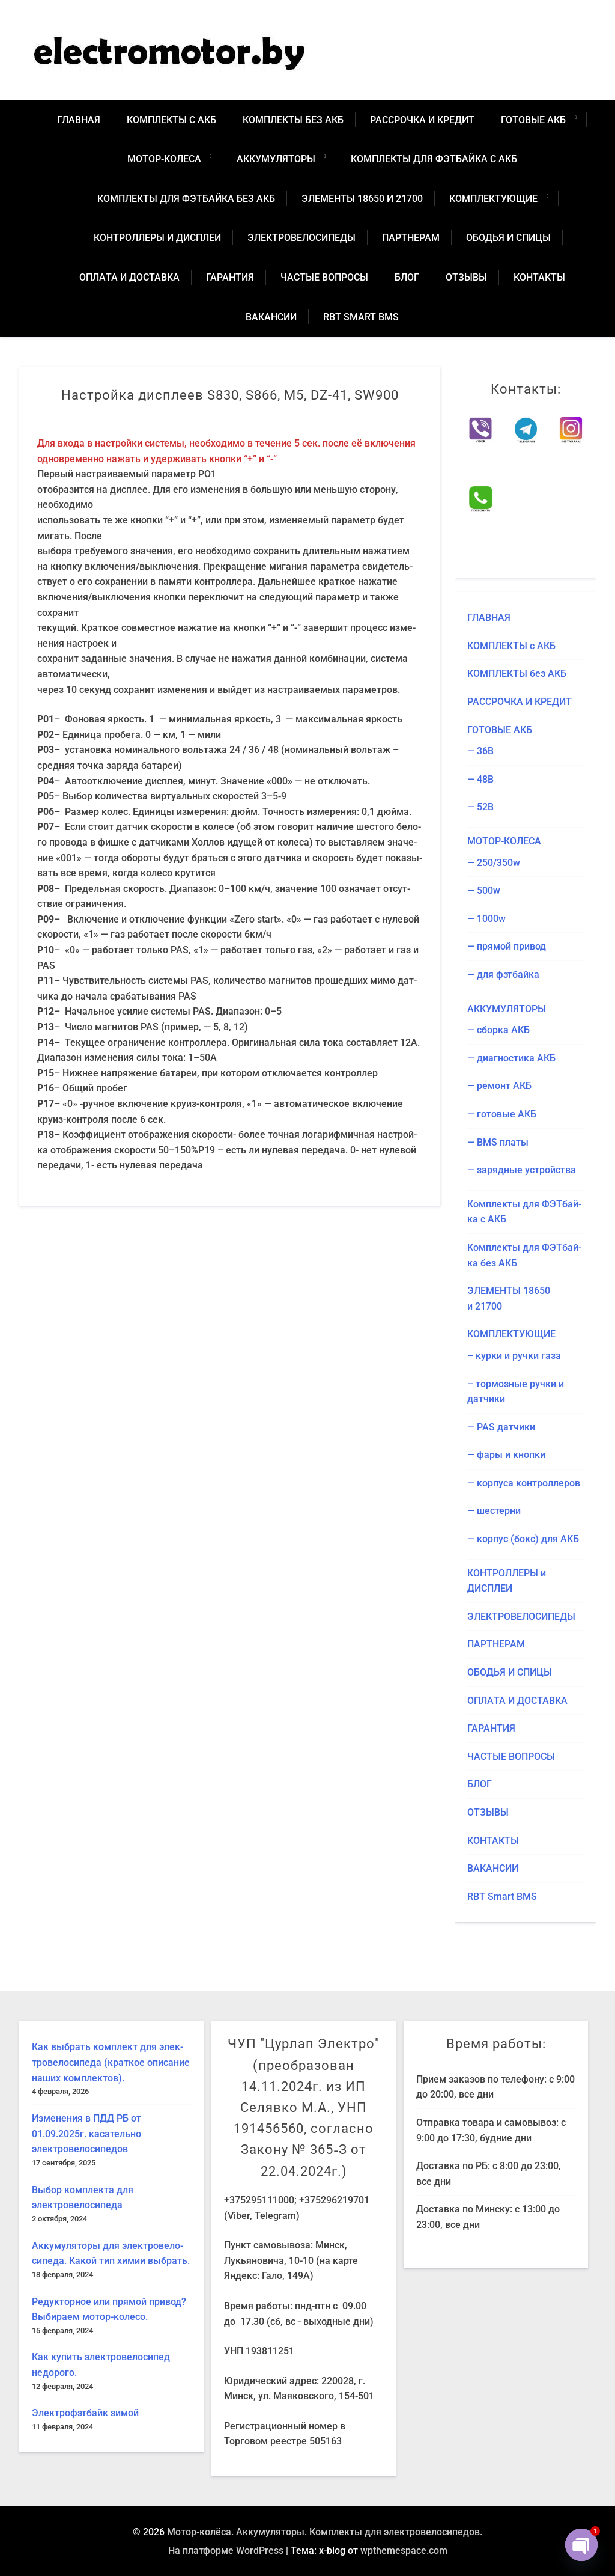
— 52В (480, 807)
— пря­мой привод (506, 946)
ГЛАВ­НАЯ (78, 120)
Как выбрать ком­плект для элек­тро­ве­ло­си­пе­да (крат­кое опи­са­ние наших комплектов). (111, 2062)
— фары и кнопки (506, 1454)
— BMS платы (498, 1142)
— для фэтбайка (503, 974)
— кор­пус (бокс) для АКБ (523, 1539)
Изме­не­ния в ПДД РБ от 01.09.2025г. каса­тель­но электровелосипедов (86, 2134)
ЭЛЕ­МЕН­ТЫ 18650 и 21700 (362, 198)
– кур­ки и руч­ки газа (514, 1355)
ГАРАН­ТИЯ (230, 277)
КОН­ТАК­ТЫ (539, 277)
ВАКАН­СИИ (271, 317)
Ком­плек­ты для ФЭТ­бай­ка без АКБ (186, 198)
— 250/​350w (493, 862)
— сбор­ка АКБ (498, 1030)
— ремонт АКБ (499, 1085)
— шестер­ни (494, 1510)
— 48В (480, 779)
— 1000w (486, 918)
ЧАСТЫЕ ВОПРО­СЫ (324, 277)
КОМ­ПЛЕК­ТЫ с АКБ (171, 120)
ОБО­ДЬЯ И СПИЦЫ (508, 237)
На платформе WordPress (225, 2550)
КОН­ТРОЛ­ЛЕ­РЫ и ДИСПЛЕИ (157, 237)
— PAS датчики (501, 1427)
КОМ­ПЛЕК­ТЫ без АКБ (293, 120)
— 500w (483, 890)
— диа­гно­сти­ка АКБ (511, 1058)
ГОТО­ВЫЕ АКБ (533, 120)
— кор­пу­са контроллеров (523, 1483)
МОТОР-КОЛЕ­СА (164, 159)
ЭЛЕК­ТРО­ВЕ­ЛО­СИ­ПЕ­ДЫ (301, 237)
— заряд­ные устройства (521, 1170)
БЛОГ (407, 277)
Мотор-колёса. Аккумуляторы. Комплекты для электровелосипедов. (324, 2532)
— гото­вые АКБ (501, 1114)
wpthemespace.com (403, 2550)
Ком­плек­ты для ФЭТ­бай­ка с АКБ (434, 159)
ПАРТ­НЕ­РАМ (411, 237)
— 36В (480, 751)
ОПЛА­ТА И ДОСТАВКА (129, 277)
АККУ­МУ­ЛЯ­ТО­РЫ (276, 159)
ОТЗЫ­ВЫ (466, 277)
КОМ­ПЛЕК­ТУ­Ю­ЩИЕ (493, 198)
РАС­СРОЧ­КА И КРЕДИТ (422, 120)
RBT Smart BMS (361, 317)
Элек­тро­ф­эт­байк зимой (85, 2413)
